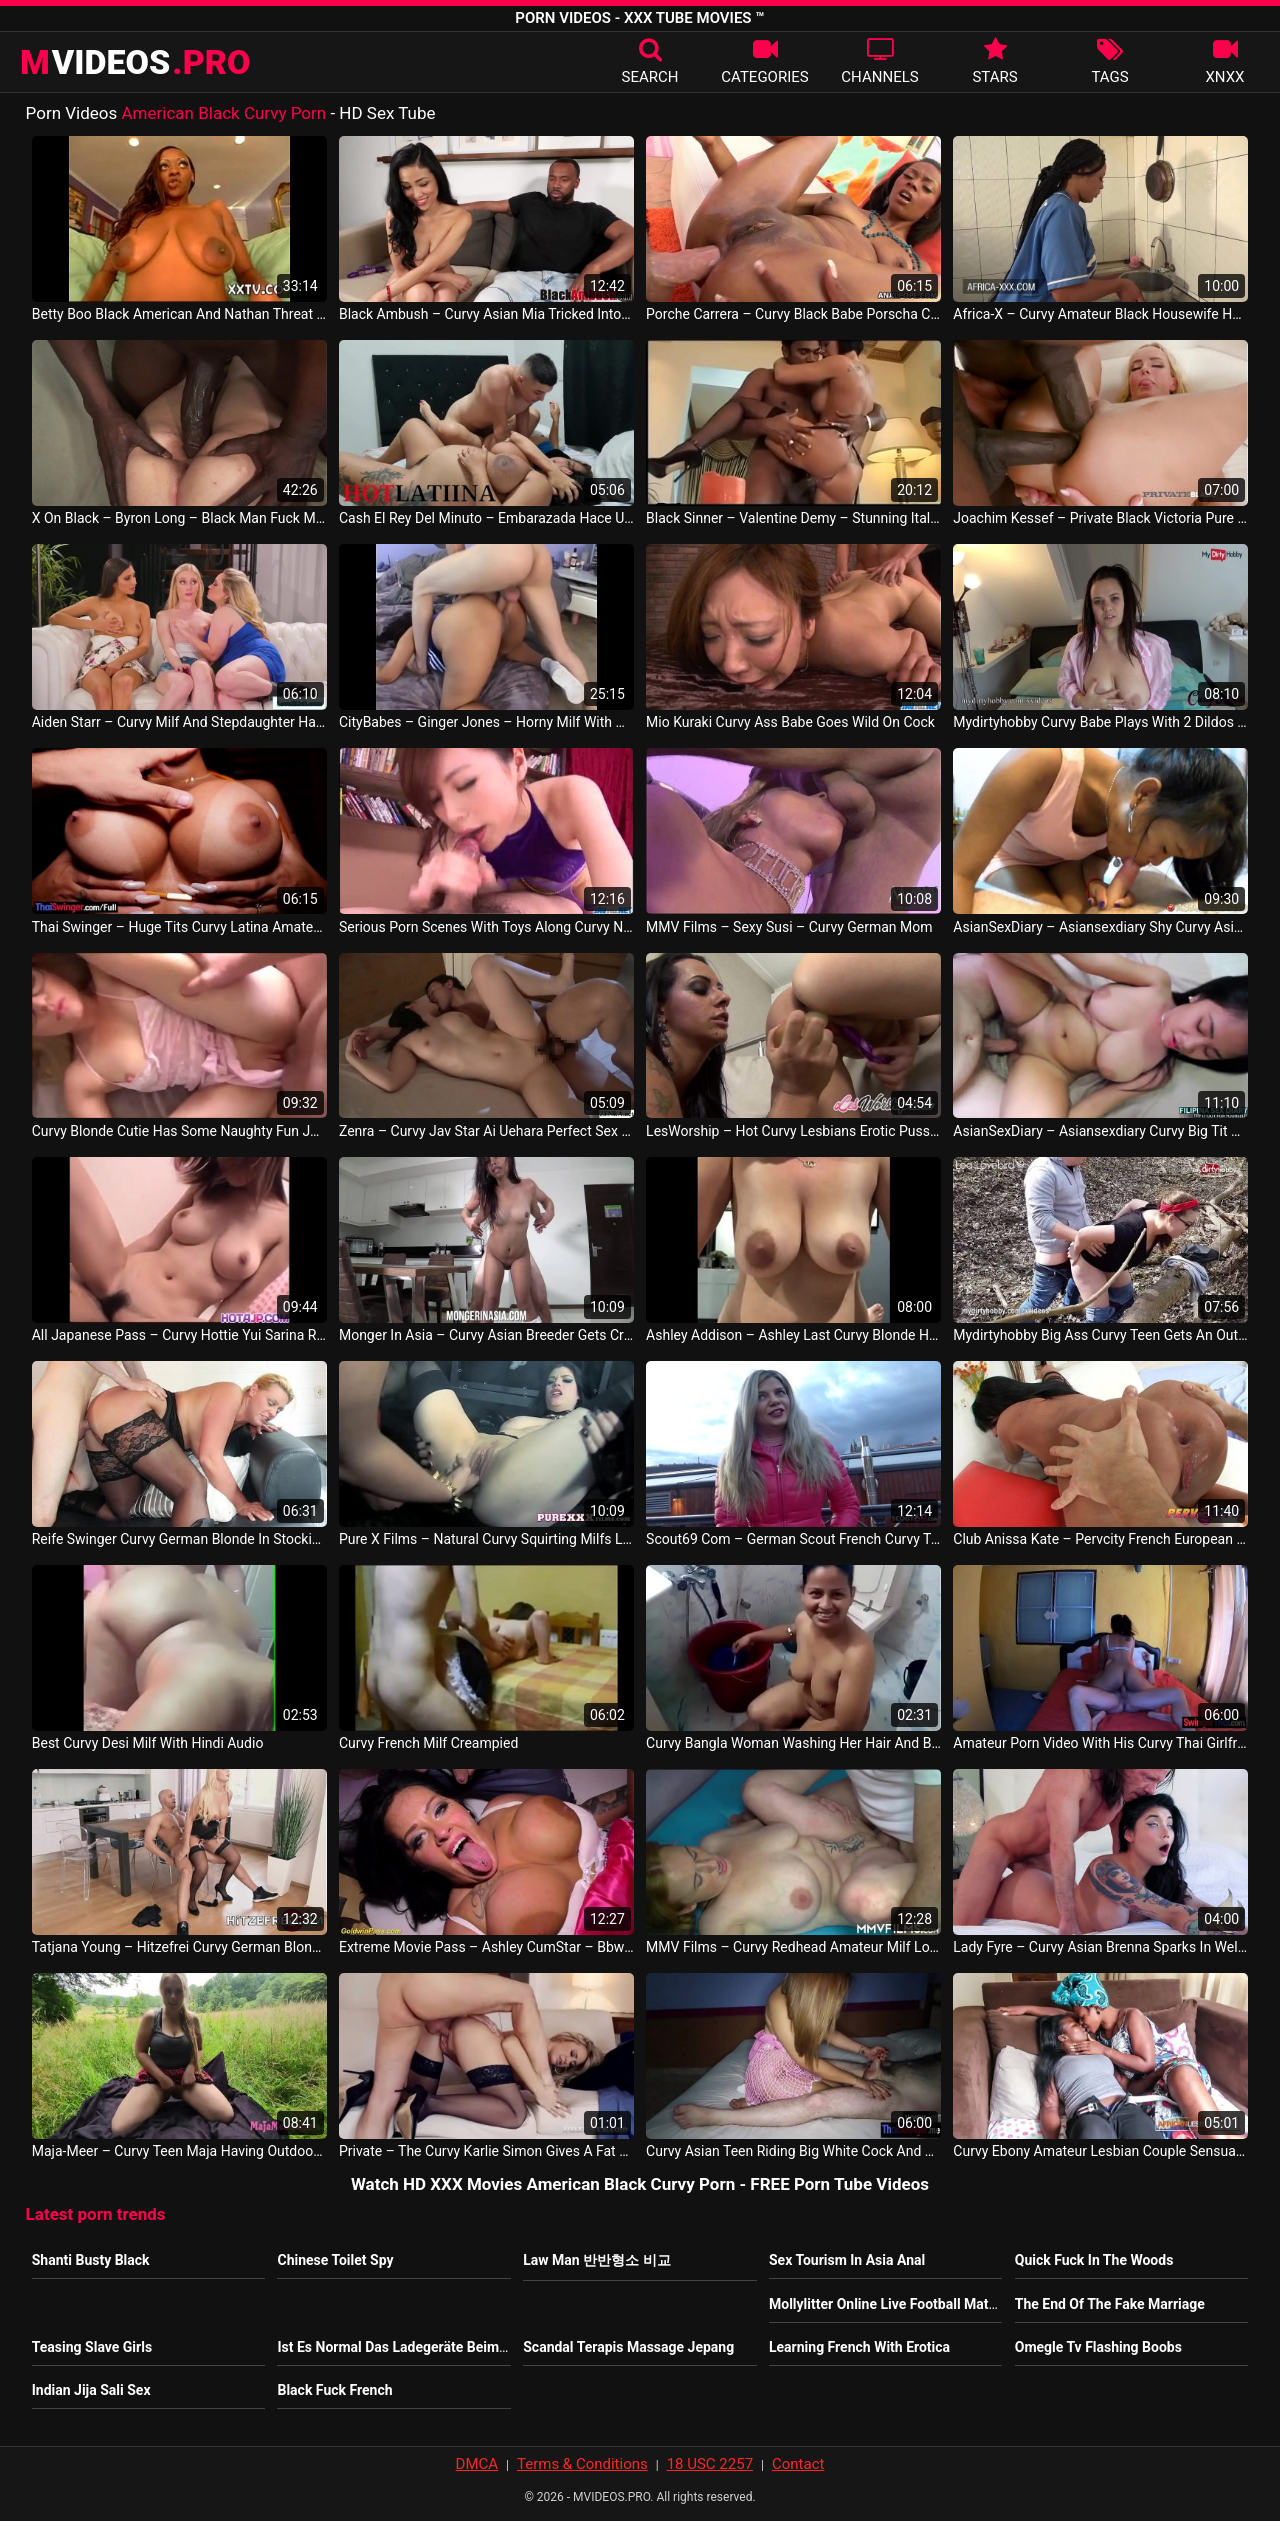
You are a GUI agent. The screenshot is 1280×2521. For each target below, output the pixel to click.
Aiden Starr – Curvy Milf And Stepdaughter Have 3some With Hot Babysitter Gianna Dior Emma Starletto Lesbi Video (179, 722)
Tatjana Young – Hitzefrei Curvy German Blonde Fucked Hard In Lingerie (179, 1947)
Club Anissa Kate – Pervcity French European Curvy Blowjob (1100, 1539)
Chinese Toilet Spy (335, 2260)
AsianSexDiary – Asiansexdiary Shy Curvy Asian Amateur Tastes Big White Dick (1100, 927)
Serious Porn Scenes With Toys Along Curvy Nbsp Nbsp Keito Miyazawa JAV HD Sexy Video (486, 927)
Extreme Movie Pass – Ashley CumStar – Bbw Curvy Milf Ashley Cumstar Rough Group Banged (486, 1947)
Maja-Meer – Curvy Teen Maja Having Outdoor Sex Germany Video (179, 2151)
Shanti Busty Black (91, 2260)
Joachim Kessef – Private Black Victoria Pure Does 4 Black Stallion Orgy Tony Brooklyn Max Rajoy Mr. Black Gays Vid (1100, 518)
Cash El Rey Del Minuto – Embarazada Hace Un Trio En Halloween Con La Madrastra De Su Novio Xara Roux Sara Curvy (486, 518)
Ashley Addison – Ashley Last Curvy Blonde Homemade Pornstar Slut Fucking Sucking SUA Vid (793, 1335)
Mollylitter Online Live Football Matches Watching (925, 2304)
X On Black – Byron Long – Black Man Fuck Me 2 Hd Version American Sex (179, 518)
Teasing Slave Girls (92, 2347)
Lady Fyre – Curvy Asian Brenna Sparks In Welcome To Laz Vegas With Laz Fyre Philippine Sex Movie (1100, 1947)
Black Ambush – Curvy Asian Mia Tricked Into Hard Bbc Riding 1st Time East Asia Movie (486, 314)
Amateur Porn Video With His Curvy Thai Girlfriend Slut (1100, 1743)
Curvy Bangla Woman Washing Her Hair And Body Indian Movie (793, 1743)
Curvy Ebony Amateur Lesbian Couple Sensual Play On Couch (1100, 2151)
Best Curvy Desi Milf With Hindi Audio (148, 1743)
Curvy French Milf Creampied (428, 1743)
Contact (798, 2464)
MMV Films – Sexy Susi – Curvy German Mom (789, 927)
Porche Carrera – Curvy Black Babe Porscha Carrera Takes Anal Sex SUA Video (793, 314)
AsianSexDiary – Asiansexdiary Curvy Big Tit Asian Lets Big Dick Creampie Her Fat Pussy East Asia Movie (1100, 1131)
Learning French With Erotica (859, 2347)
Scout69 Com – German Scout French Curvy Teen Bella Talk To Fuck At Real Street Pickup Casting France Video (793, 1539)
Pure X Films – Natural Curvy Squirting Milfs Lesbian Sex (486, 1539)
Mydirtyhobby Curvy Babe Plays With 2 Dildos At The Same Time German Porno (1100, 722)
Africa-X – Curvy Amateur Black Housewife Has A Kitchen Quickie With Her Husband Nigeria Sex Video (1100, 314)
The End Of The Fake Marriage (1110, 2304)
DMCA (477, 2464)
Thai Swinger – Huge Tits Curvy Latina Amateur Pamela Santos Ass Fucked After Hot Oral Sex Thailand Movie (179, 927)
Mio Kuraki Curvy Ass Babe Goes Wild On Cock (790, 722)
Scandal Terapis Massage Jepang (628, 2347)
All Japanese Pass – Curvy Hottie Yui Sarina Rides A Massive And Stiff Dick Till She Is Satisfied (179, 1335)
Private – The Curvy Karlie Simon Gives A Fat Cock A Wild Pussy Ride (486, 2151)
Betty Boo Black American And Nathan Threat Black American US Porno (179, 314)
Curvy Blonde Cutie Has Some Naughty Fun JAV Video (179, 1131)
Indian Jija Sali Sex (91, 2390)
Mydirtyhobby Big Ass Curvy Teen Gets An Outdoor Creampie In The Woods (1100, 1335)
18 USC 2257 (710, 2464)
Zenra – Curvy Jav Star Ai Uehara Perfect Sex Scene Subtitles (486, 1131)
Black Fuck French (334, 2390)
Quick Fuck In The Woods (1094, 2260)
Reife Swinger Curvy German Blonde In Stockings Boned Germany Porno (179, 1539)
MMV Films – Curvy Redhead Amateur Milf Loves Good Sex (793, 1947)
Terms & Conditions (582, 2464)
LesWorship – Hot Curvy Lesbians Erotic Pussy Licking (793, 1131)
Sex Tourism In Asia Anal (847, 2260)
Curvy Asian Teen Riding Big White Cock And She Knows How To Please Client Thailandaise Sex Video (793, 2151)
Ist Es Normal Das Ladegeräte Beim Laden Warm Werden (454, 2347)
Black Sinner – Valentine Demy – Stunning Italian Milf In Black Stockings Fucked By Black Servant (793, 518)
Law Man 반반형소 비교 (596, 2260)
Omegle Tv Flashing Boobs (1098, 2347)
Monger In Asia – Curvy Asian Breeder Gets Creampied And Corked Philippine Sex (486, 1335)
